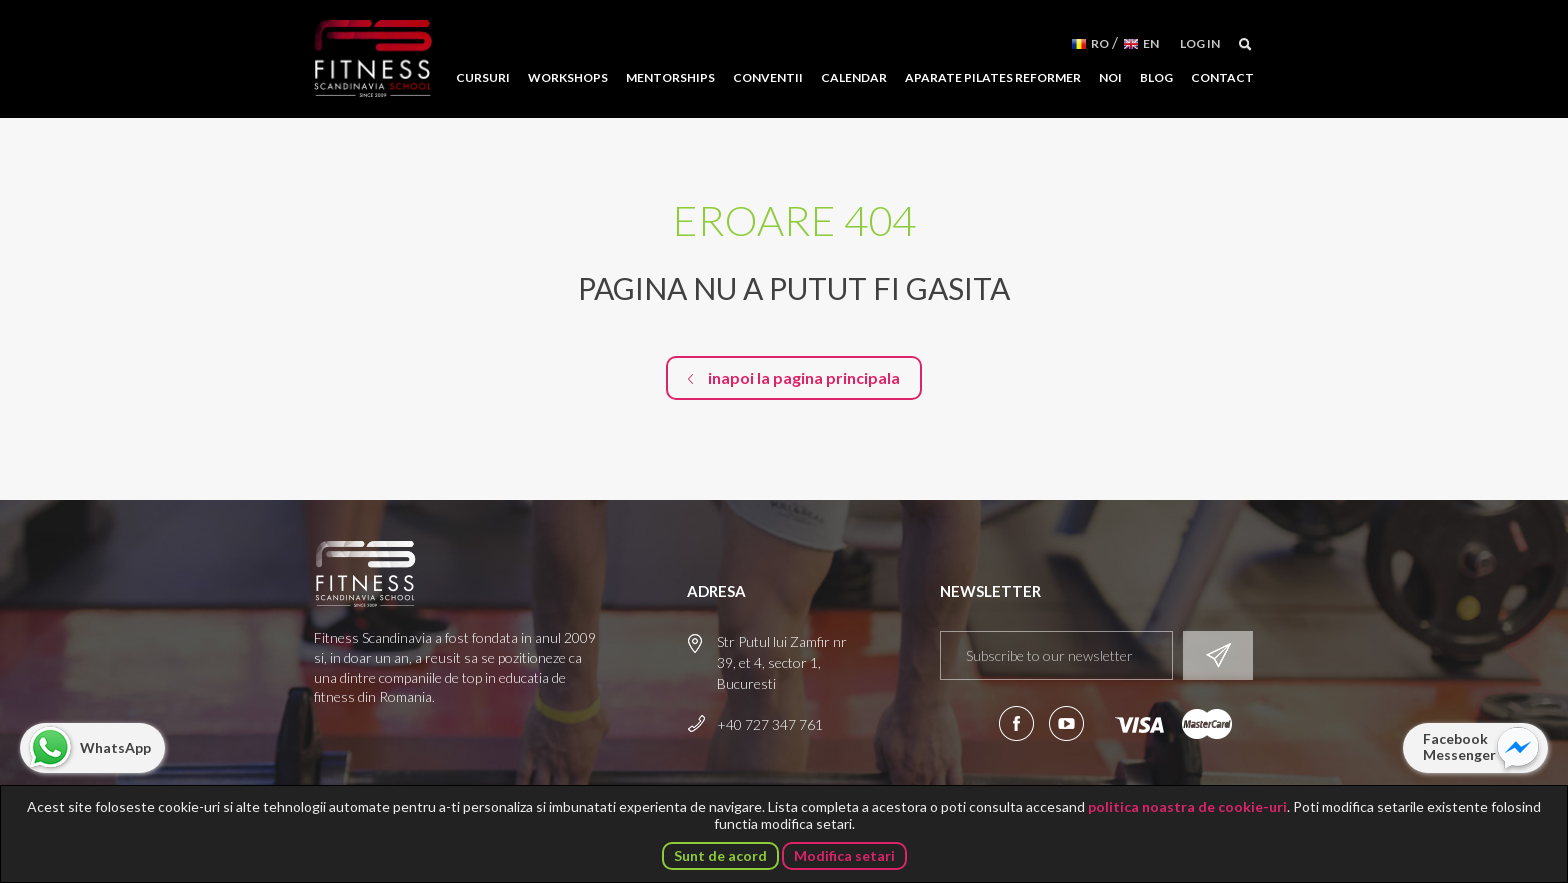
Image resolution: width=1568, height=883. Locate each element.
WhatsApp (115, 747)
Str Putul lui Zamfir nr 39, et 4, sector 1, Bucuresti (782, 662)
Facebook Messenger (1459, 746)
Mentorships (670, 77)
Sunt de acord (720, 855)
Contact (1222, 77)
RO (1100, 43)
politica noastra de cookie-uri (1187, 806)
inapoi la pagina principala (804, 377)
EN (1151, 43)
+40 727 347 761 (770, 724)
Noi (1110, 77)
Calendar (854, 77)
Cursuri (483, 77)
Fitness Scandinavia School (373, 59)
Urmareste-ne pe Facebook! (1016, 723)
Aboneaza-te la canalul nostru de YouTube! (1066, 723)
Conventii (768, 77)
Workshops (568, 77)
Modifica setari (844, 855)
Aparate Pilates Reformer (993, 77)
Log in (1200, 43)
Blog (1156, 77)
